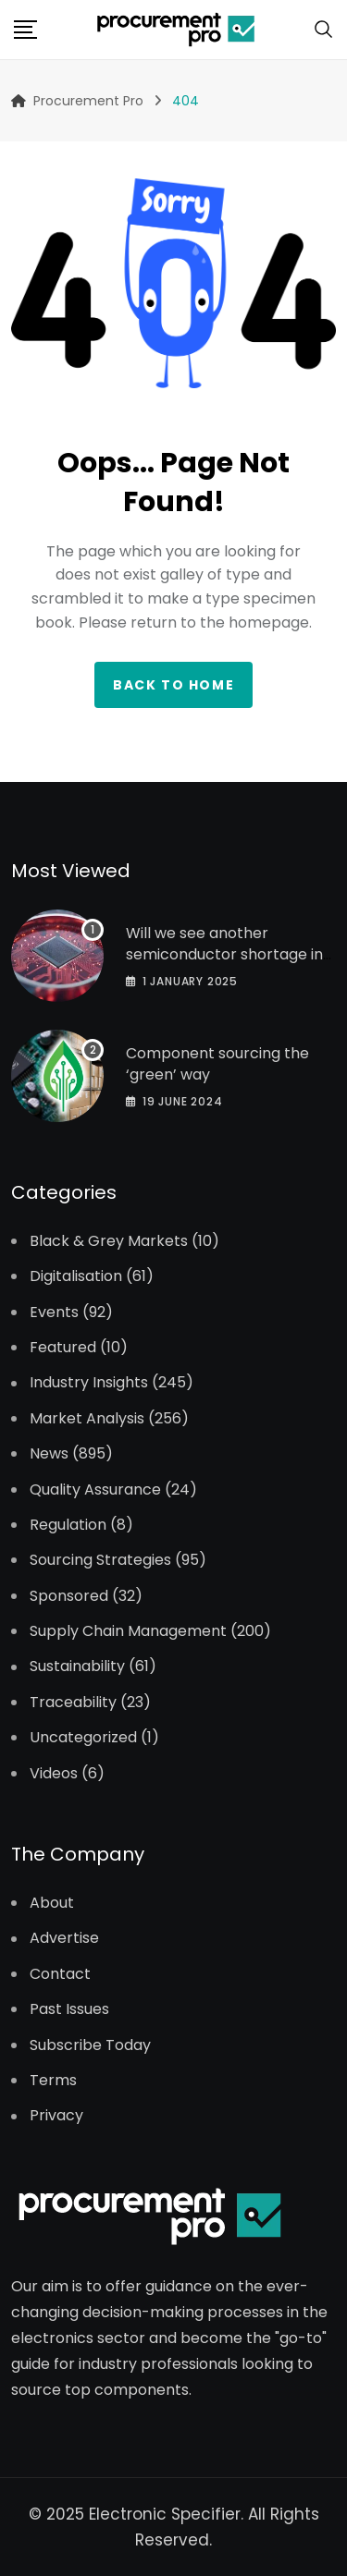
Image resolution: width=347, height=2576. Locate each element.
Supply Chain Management (128, 1631)
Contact (60, 1974)
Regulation (68, 1525)
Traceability (73, 1702)
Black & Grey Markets (109, 1241)
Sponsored (69, 1596)
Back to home (173, 685)
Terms (53, 2080)
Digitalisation (76, 1276)
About (52, 1903)
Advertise (64, 1938)
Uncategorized (83, 1738)
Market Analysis (87, 1419)
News (49, 1454)
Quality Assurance (95, 1490)
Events (54, 1312)
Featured (63, 1347)
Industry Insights (89, 1383)
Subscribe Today (90, 2045)
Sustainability (77, 1666)
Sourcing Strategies (100, 1560)
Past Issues (69, 2009)
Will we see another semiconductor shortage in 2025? (224, 953)
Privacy (56, 2116)
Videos (54, 1774)
